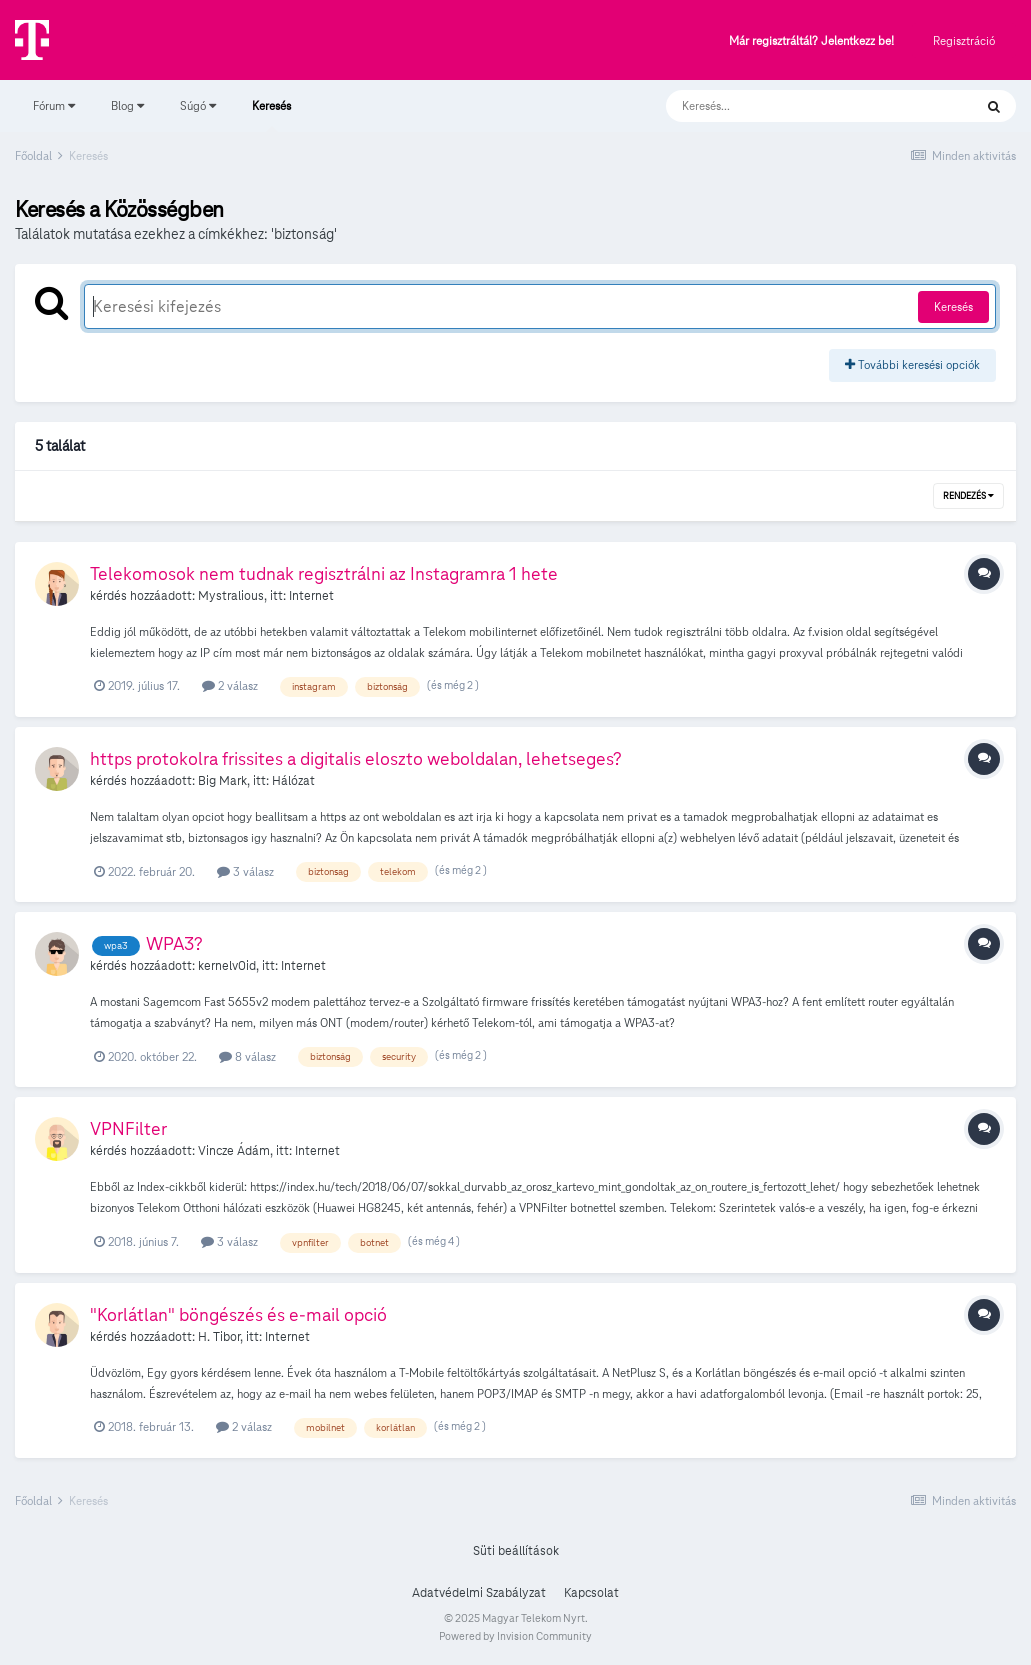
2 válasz (230, 685)
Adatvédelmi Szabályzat (479, 1593)
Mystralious (231, 596)
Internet (311, 596)
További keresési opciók (912, 364)
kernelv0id (227, 966)
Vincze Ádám (234, 1151)
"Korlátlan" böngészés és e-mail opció (238, 1314)
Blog (127, 105)
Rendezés (968, 496)
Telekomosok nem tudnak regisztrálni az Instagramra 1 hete (324, 573)
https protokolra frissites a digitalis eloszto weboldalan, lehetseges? (356, 758)
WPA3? (174, 943)
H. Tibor (219, 1337)
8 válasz (247, 1056)
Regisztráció (964, 40)
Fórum (54, 105)
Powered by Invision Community (515, 1636)
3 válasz (245, 871)
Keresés (271, 115)
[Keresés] (799, 106)
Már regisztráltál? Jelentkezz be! (811, 41)
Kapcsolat (591, 1593)
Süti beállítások (516, 1551)
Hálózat (293, 781)
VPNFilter (128, 1128)
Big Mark (222, 781)
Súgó (198, 105)
